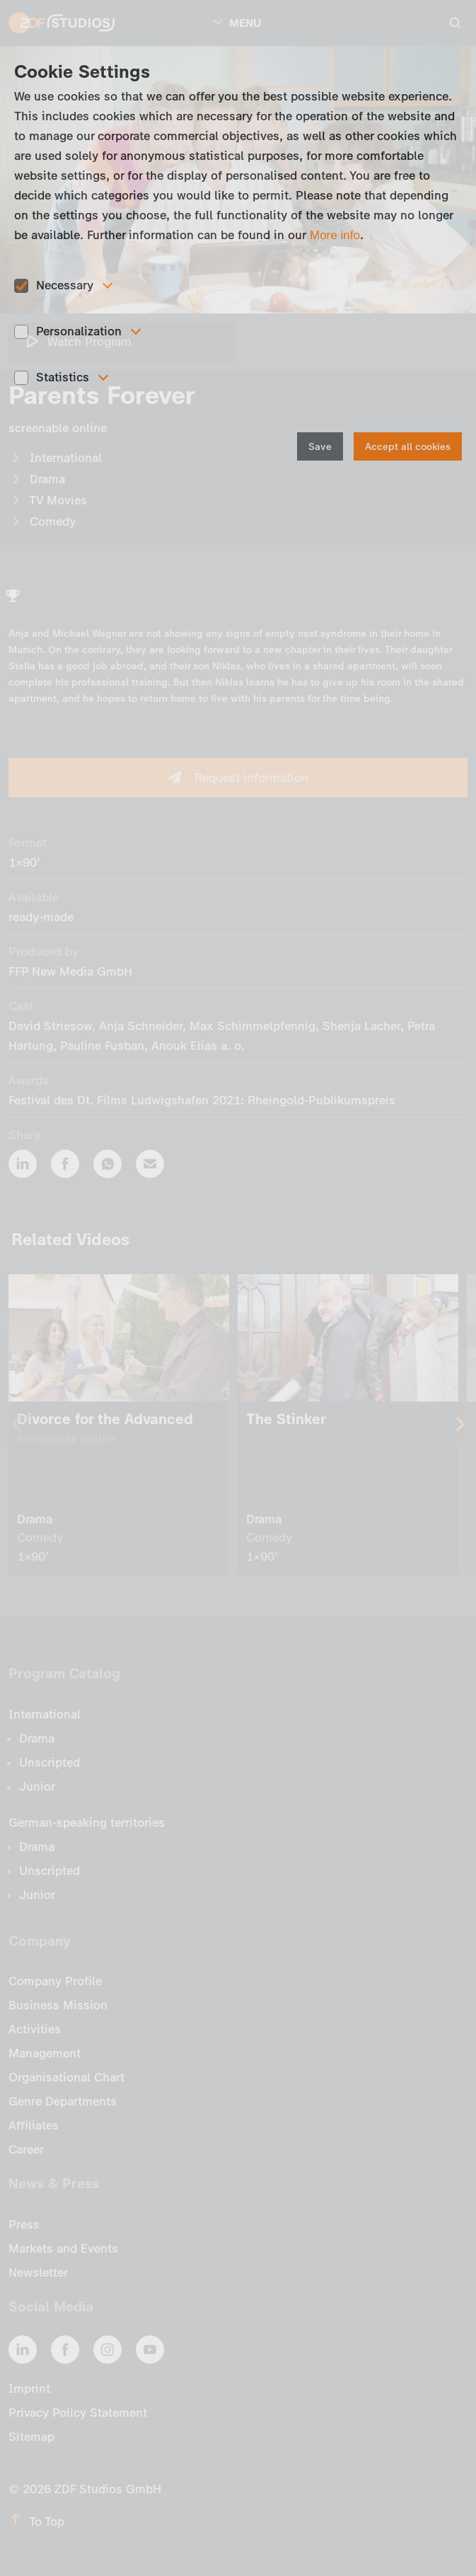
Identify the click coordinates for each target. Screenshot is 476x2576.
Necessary (64, 285)
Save (320, 447)
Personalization (79, 331)
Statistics (62, 377)
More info (335, 235)
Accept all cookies (408, 447)
